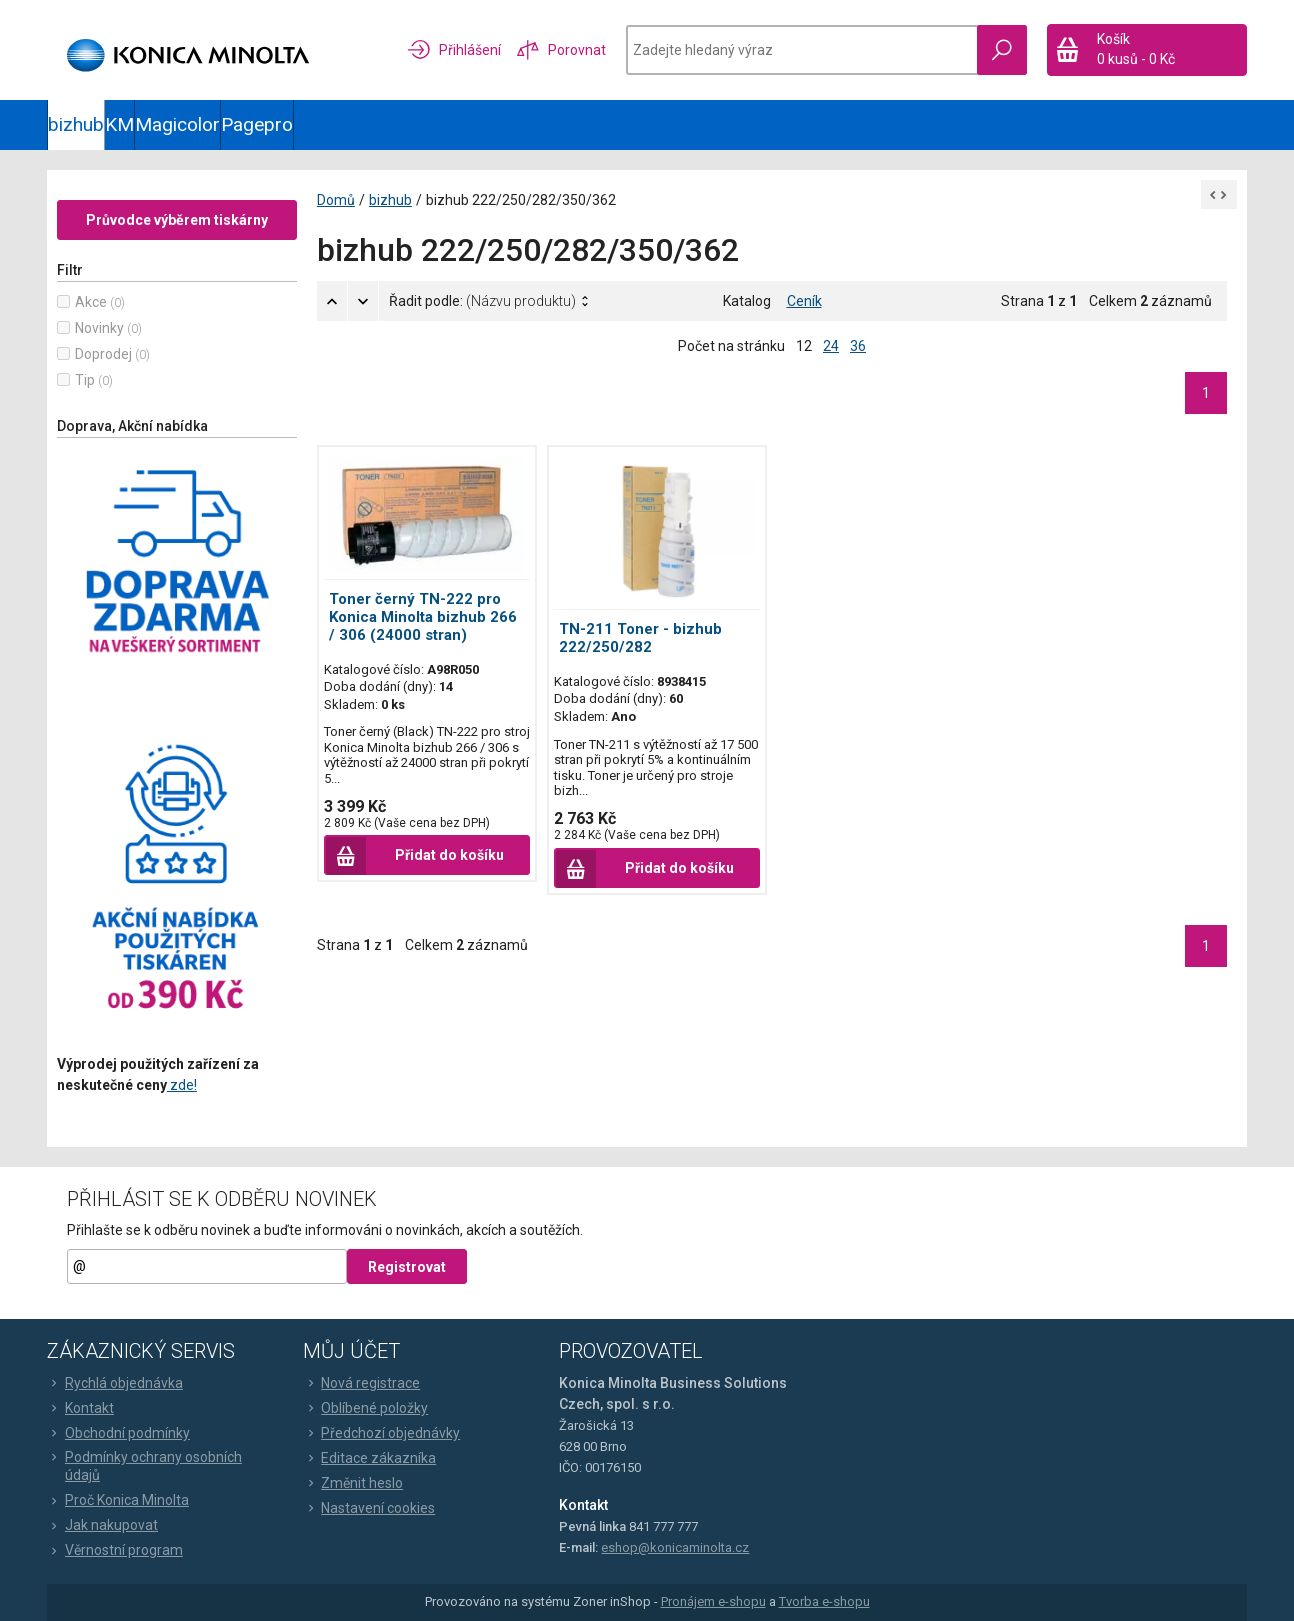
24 (831, 346)
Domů (336, 200)
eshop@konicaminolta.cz (675, 1547)
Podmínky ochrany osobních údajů (144, 1466)
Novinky (99, 328)
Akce (91, 302)
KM (119, 124)
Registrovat (407, 1267)
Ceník (804, 301)
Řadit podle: (482, 301)
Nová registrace (361, 1383)
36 (858, 346)
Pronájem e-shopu (713, 1602)
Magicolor (177, 124)
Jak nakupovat (102, 1525)
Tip (85, 380)
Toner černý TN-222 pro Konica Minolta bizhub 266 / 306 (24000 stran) (423, 617)
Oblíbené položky (365, 1408)
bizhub (76, 124)
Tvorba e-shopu (824, 1602)
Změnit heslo (353, 1483)
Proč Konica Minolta (118, 1500)
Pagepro (257, 124)
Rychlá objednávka (115, 1383)
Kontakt (80, 1408)
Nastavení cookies (369, 1508)
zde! (182, 1085)
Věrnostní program (115, 1550)
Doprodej (103, 354)
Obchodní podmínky (118, 1433)
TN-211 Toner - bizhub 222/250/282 (640, 638)
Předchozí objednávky (381, 1433)
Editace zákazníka (369, 1458)
